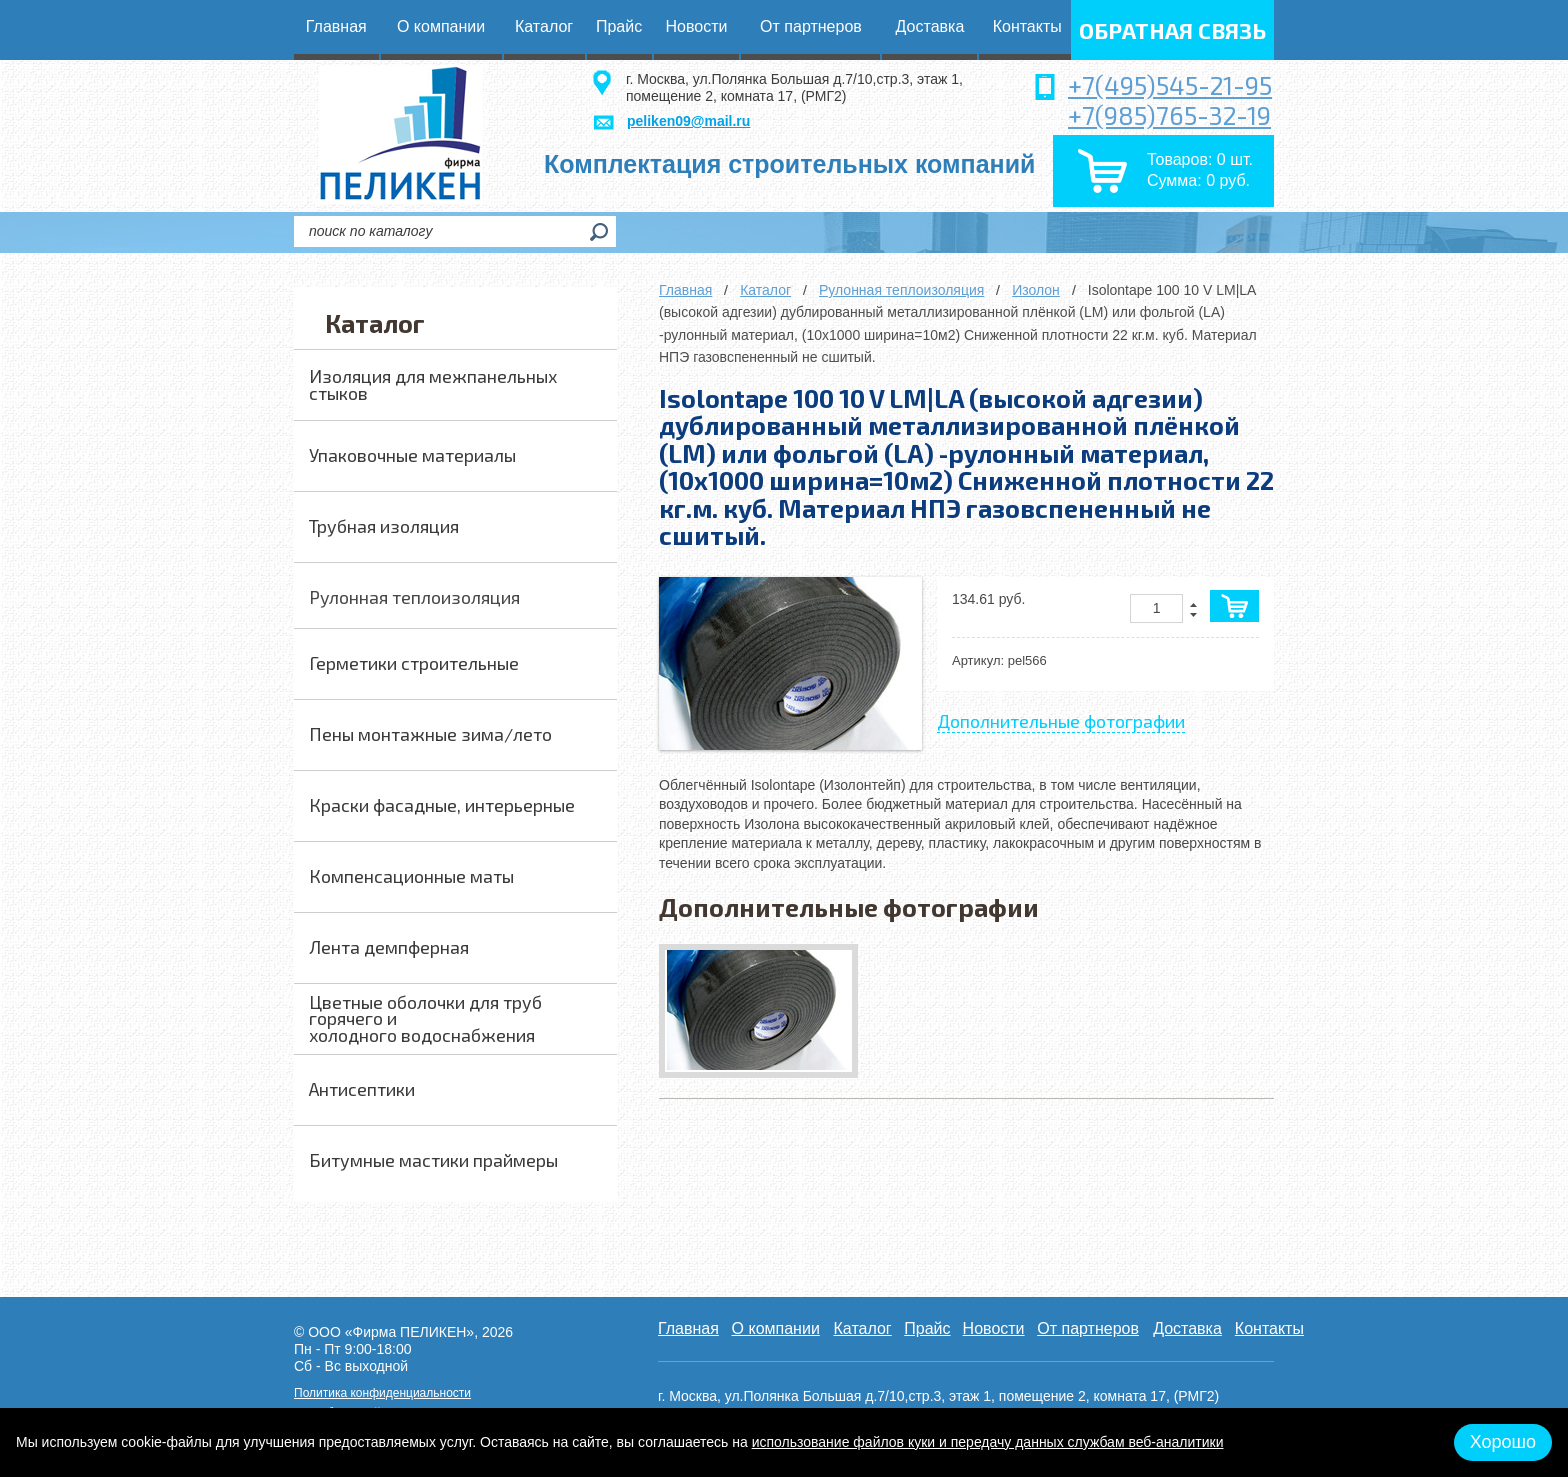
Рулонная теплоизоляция (901, 290)
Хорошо (1503, 1442)
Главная (685, 290)
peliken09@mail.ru (688, 121)
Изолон (1036, 290)
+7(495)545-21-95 (1170, 85)
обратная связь (1172, 30)
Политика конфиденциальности (382, 1393)
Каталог (765, 290)
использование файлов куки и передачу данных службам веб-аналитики (988, 1442)
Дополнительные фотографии (1061, 721)
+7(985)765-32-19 (1169, 115)
